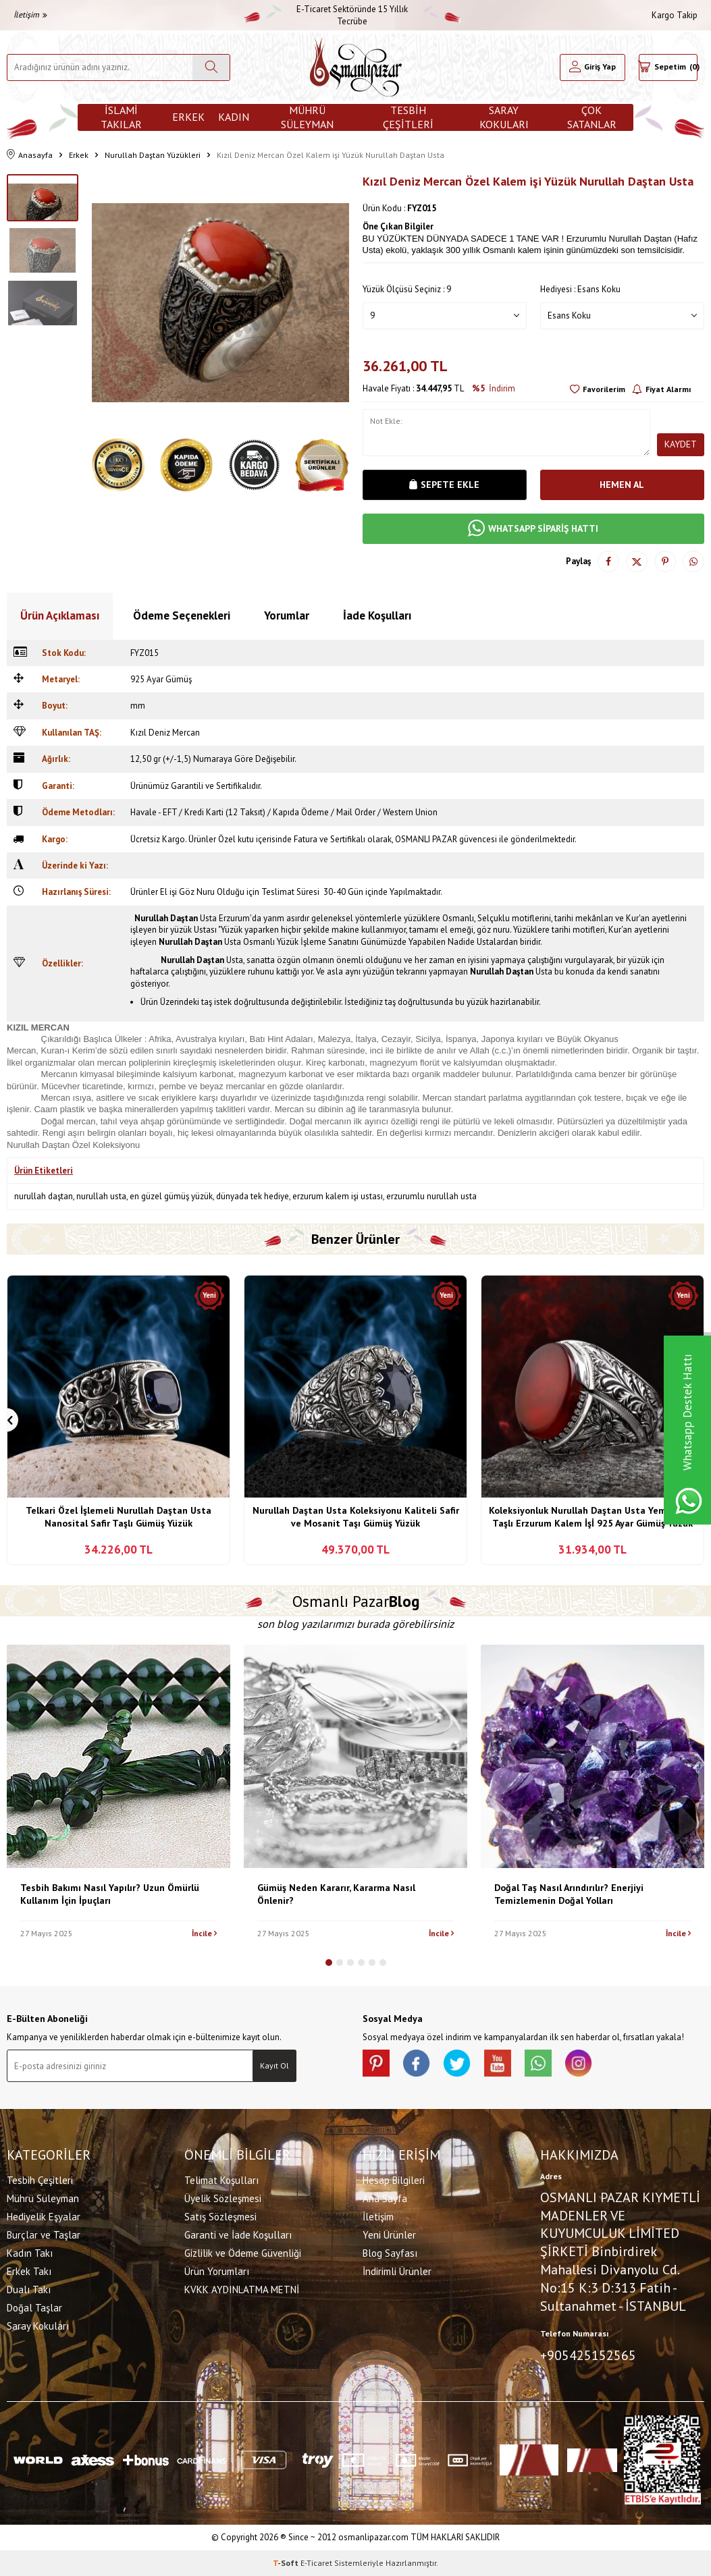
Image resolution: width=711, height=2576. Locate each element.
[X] (457, 2063)
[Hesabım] (592, 67)
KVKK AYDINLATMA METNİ (241, 2289)
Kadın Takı (30, 2253)
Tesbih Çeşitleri (408, 117)
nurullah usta (101, 1196)
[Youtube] (497, 2063)
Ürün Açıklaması (59, 615)
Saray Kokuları (504, 117)
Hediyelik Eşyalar (43, 2216)
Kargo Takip (674, 15)
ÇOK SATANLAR (591, 117)
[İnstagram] (578, 2063)
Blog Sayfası (390, 2253)
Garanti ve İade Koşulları (238, 2234)
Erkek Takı (29, 2271)
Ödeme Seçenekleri (181, 615)
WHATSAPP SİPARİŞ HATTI (533, 529)
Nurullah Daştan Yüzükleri (153, 155)
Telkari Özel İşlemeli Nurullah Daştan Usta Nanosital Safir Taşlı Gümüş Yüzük (118, 1517)
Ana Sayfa (385, 2198)
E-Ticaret (316, 2563)
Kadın (233, 117)
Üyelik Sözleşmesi (222, 2198)
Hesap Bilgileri (394, 2180)
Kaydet (680, 444)
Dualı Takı (29, 2289)
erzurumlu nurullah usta (431, 1196)
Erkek (188, 117)
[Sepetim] (668, 67)
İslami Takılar (121, 117)
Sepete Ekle (444, 484)
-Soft (286, 2563)
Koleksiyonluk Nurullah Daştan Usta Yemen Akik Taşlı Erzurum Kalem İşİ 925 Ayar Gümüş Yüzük (593, 1517)
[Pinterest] (376, 2063)
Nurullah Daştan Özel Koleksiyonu (73, 1145)
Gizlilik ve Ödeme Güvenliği (242, 2253)
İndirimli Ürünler (397, 2271)
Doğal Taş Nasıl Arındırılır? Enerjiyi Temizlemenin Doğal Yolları (568, 1894)
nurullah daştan (43, 1196)
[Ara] (211, 67)
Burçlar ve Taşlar (43, 2234)
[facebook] (416, 2063)
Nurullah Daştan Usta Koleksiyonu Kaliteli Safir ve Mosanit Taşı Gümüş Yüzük (356, 1517)
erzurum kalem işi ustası (337, 1196)
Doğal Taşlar (34, 2307)
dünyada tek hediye (252, 1196)
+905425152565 (588, 2355)
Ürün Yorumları (216, 2271)
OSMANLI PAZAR (426, 839)
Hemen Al (622, 484)
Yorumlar (286, 615)
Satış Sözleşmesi (220, 2216)
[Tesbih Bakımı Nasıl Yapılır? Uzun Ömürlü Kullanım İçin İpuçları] (118, 1756)
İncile (204, 1933)
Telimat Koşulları (221, 2180)
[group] (220, 302)
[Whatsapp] (538, 2063)
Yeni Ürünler (389, 2234)
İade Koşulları (377, 615)
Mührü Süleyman (307, 117)
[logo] (355, 67)
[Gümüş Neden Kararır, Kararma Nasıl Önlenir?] (355, 1756)
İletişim (30, 14)
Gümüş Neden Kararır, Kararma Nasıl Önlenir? (336, 1894)
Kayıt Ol (274, 2065)
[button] (328, 1962)
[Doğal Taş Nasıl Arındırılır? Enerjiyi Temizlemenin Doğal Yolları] (592, 1756)
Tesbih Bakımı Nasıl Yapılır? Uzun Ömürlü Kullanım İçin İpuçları (109, 1894)
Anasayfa (30, 155)
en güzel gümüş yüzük (171, 1196)
